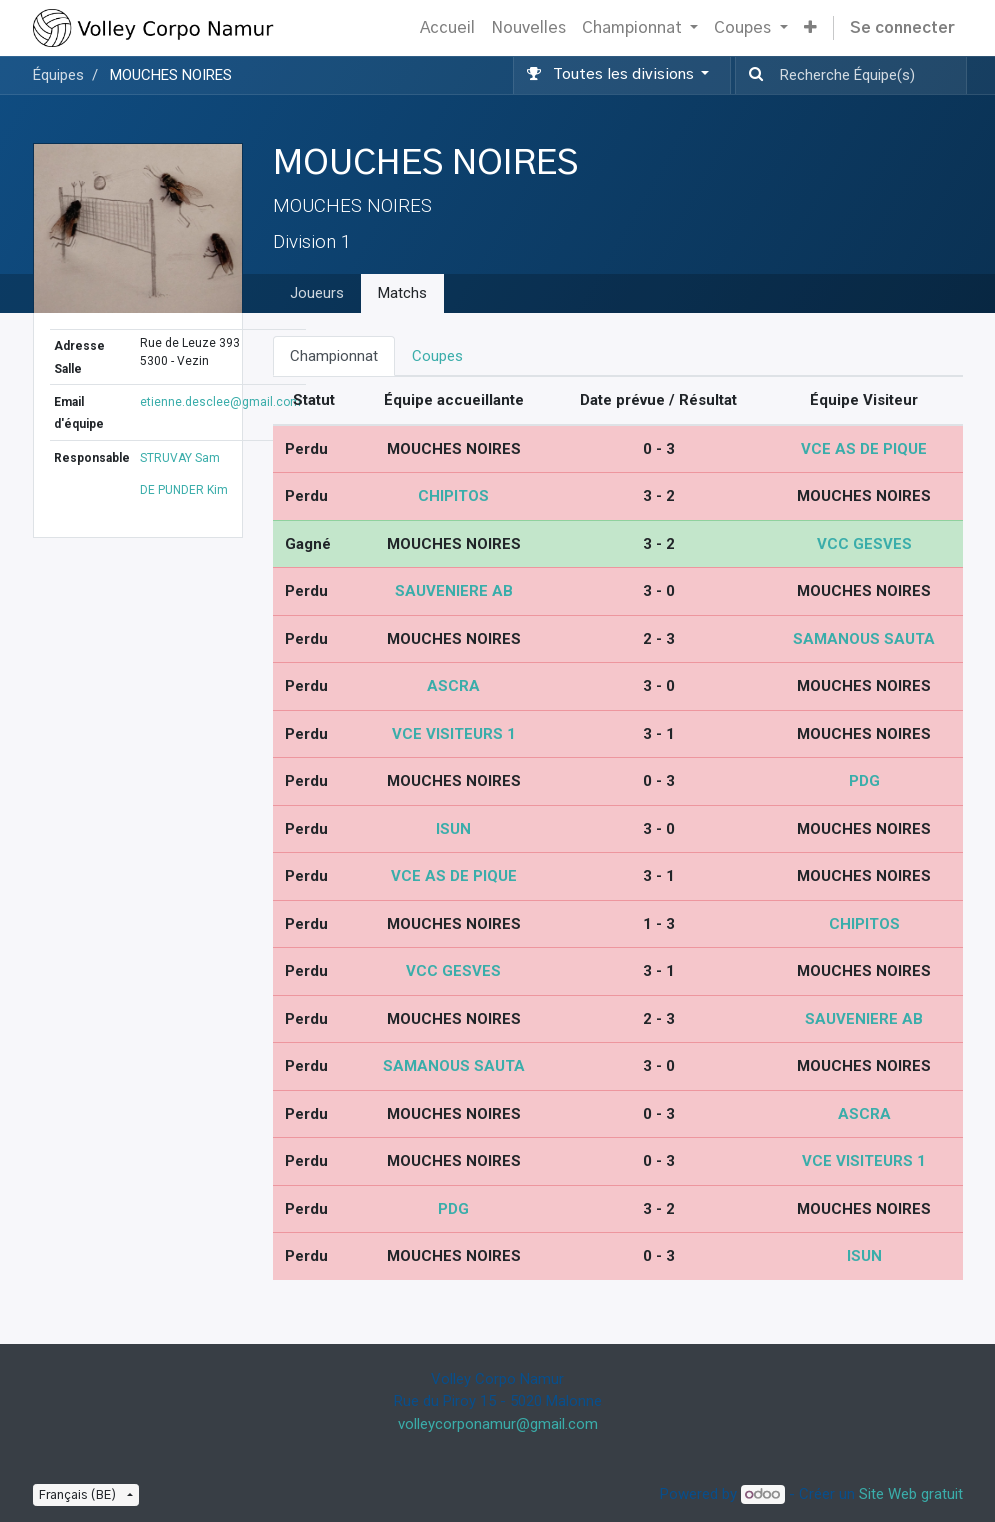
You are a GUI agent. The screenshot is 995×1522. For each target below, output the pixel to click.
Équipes (58, 75)
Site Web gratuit (911, 1494)
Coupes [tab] (437, 356)
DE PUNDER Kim (184, 490)
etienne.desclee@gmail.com (220, 402)
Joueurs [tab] (317, 293)
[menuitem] (447, 28)
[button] (810, 28)
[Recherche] (752, 75)
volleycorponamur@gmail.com (498, 1424)
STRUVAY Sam (180, 458)
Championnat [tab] (334, 356)
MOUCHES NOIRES (171, 75)
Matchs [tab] (402, 293)
